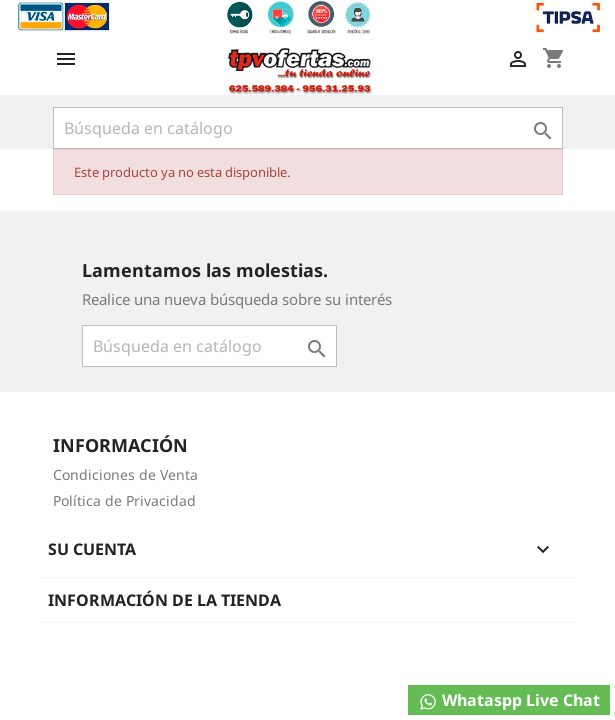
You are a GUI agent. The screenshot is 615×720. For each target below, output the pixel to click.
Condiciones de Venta (125, 474)
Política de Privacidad (124, 500)
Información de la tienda (164, 600)
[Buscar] (308, 128)
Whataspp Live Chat (509, 700)
